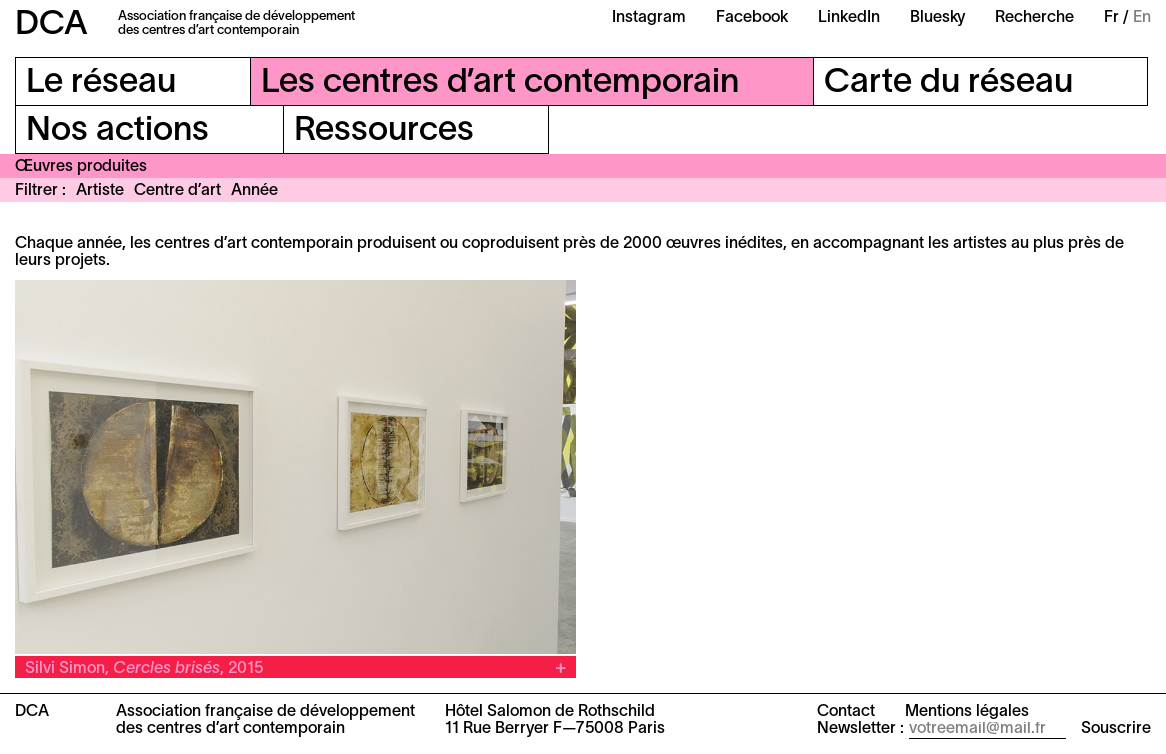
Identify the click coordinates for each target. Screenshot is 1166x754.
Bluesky (937, 18)
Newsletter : (860, 729)
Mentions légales (967, 712)
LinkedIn (849, 18)
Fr (1111, 18)
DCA (51, 25)
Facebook (752, 18)
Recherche (1034, 18)
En (1142, 18)
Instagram (649, 18)
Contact (846, 712)
